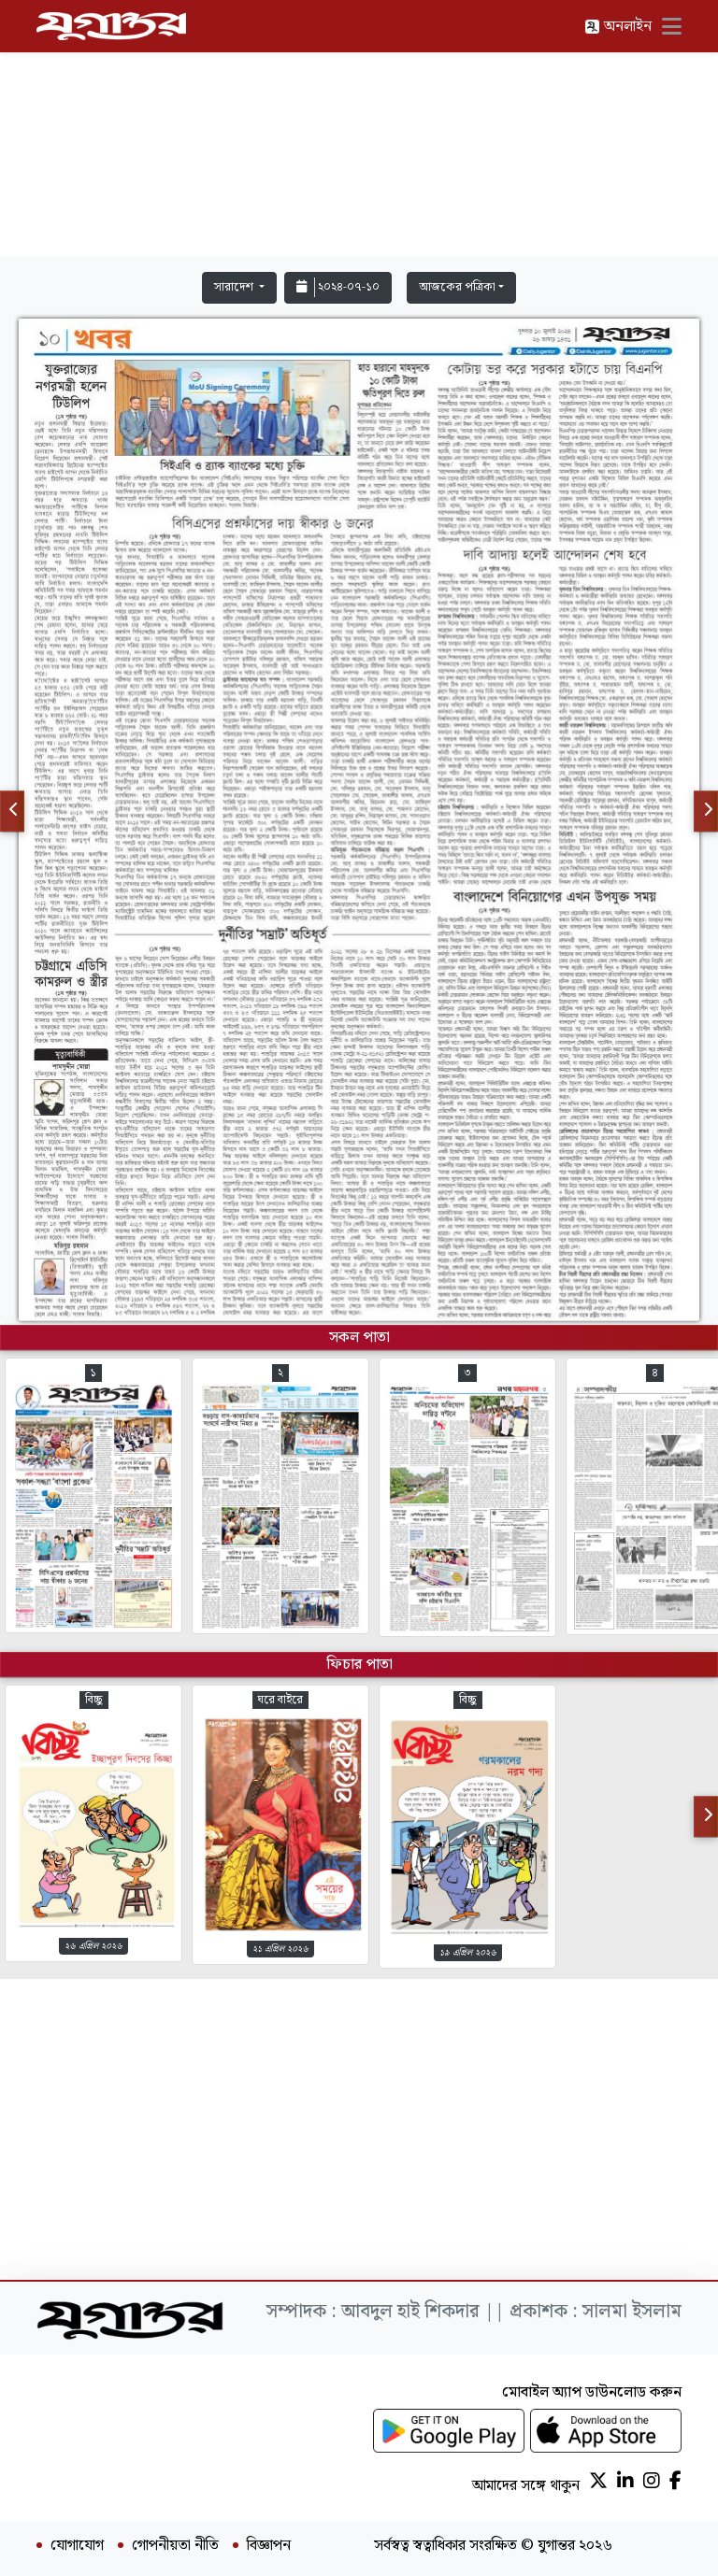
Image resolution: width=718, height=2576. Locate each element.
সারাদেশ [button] (235, 287)
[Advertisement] (359, 132)
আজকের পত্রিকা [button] (457, 287)
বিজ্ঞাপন (269, 2546)
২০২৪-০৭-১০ (338, 287)
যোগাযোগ (77, 2546)
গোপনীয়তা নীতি (175, 2546)
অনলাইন (618, 26)
